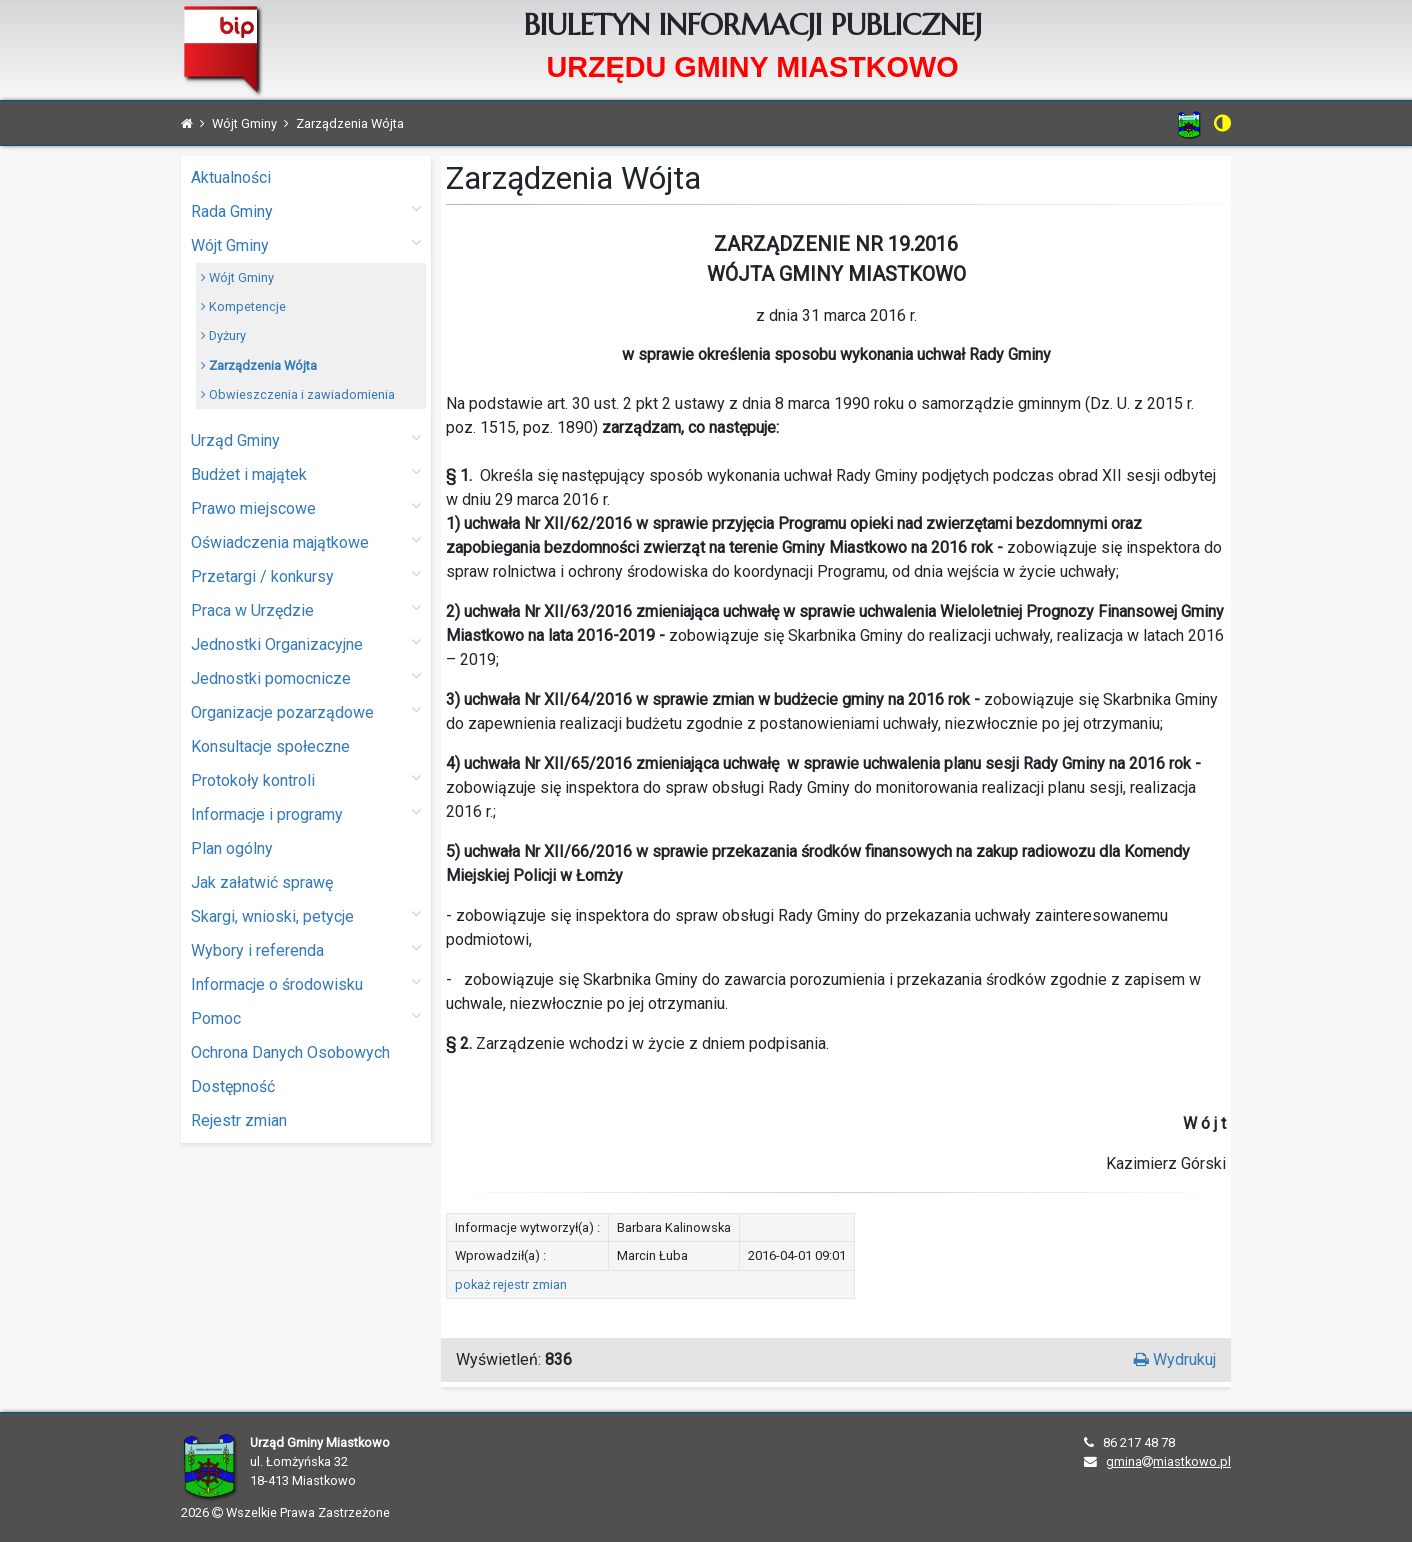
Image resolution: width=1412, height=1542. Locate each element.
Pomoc (306, 1017)
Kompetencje (243, 306)
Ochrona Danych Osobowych (290, 1052)
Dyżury (223, 335)
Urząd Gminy (306, 439)
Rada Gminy (306, 210)
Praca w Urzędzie (306, 609)
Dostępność (233, 1086)
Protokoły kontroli (306, 779)
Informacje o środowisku (306, 983)
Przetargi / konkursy (306, 575)
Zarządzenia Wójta (259, 365)
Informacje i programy (306, 813)
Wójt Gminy (306, 244)
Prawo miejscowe (306, 507)
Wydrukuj (1175, 1359)
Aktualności (231, 177)
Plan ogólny (232, 848)
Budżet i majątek (306, 473)
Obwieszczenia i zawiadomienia (298, 394)
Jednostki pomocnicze (306, 677)
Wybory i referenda (306, 949)
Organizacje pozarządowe (306, 711)
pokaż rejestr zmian (511, 1284)
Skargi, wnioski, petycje (306, 915)
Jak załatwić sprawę (262, 882)
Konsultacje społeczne (270, 746)
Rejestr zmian (239, 1120)
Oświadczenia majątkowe (306, 541)
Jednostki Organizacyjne (306, 643)
